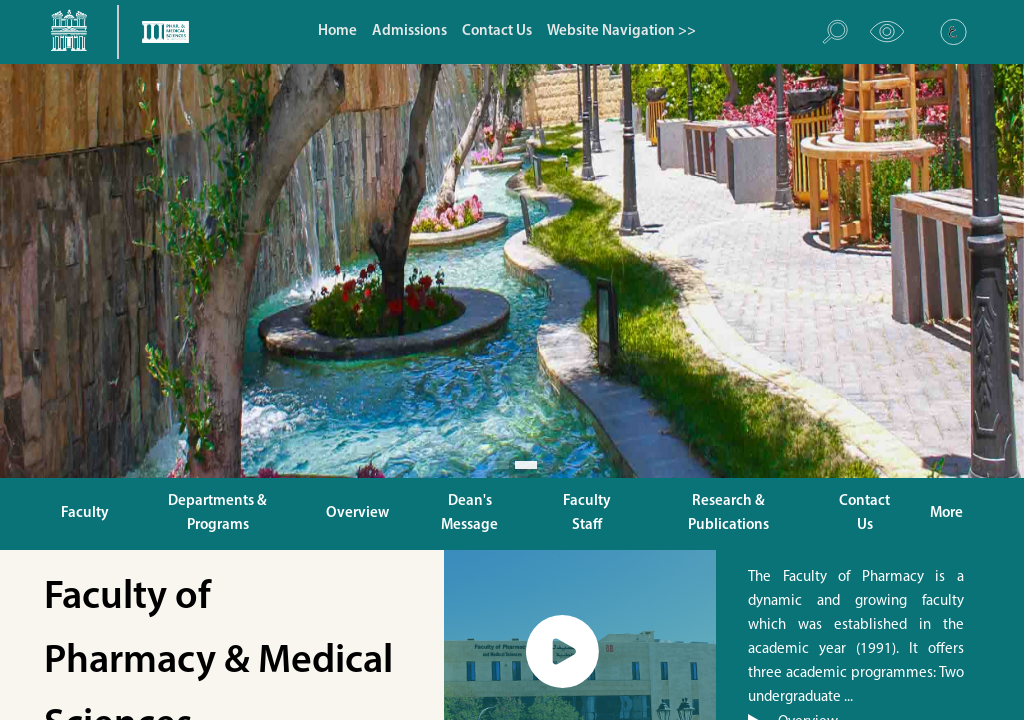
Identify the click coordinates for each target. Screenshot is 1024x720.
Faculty (85, 513)
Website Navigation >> (621, 31)
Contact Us (497, 31)
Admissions (409, 31)
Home (337, 31)
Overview (357, 513)
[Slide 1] (499, 465)
